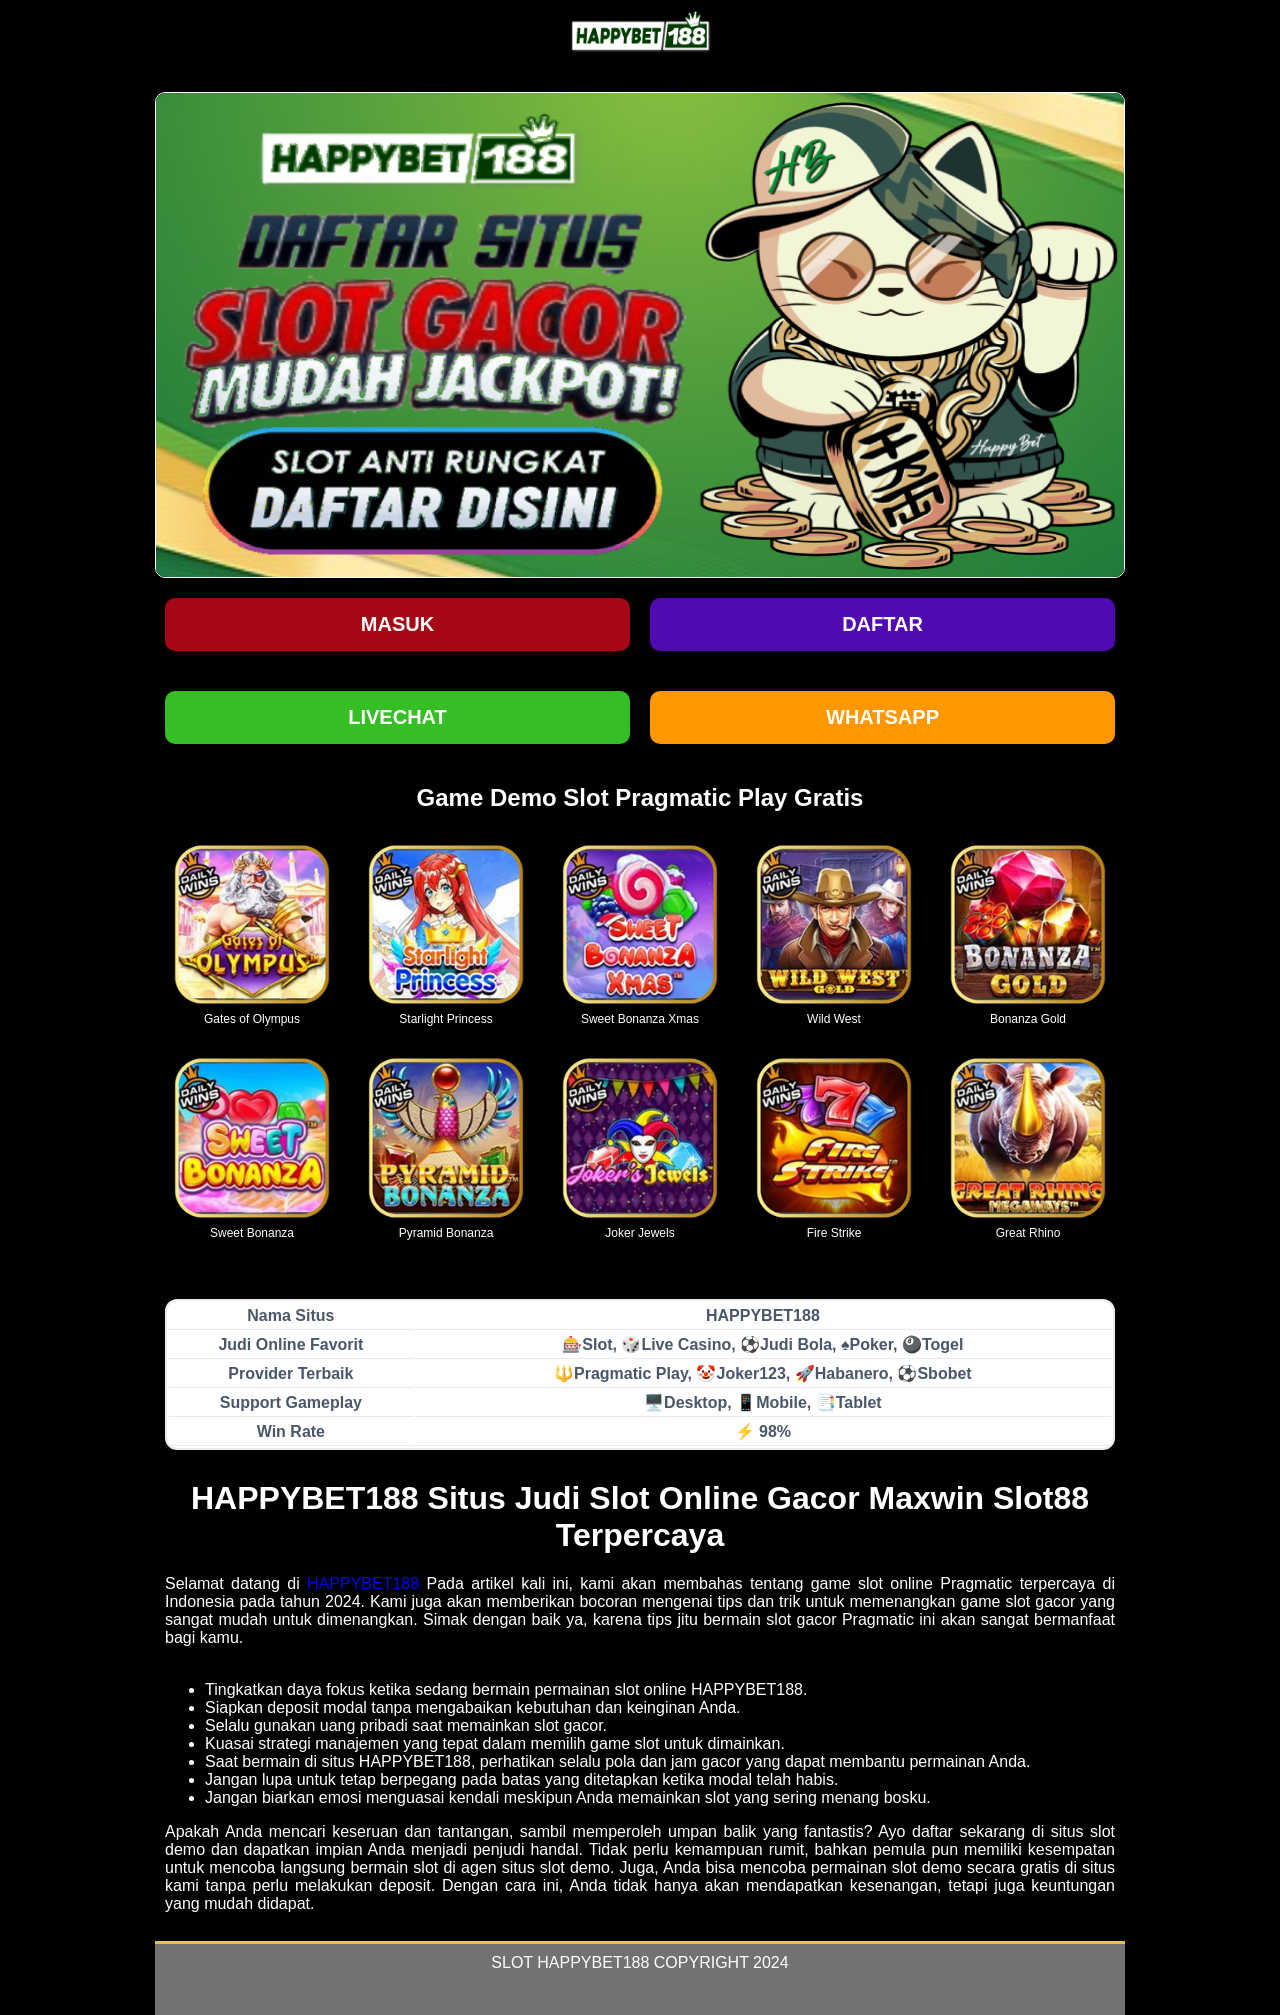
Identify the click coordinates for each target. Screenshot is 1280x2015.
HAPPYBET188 (363, 1583)
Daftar (882, 624)
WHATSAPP (882, 717)
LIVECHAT (397, 717)
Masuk (397, 624)
